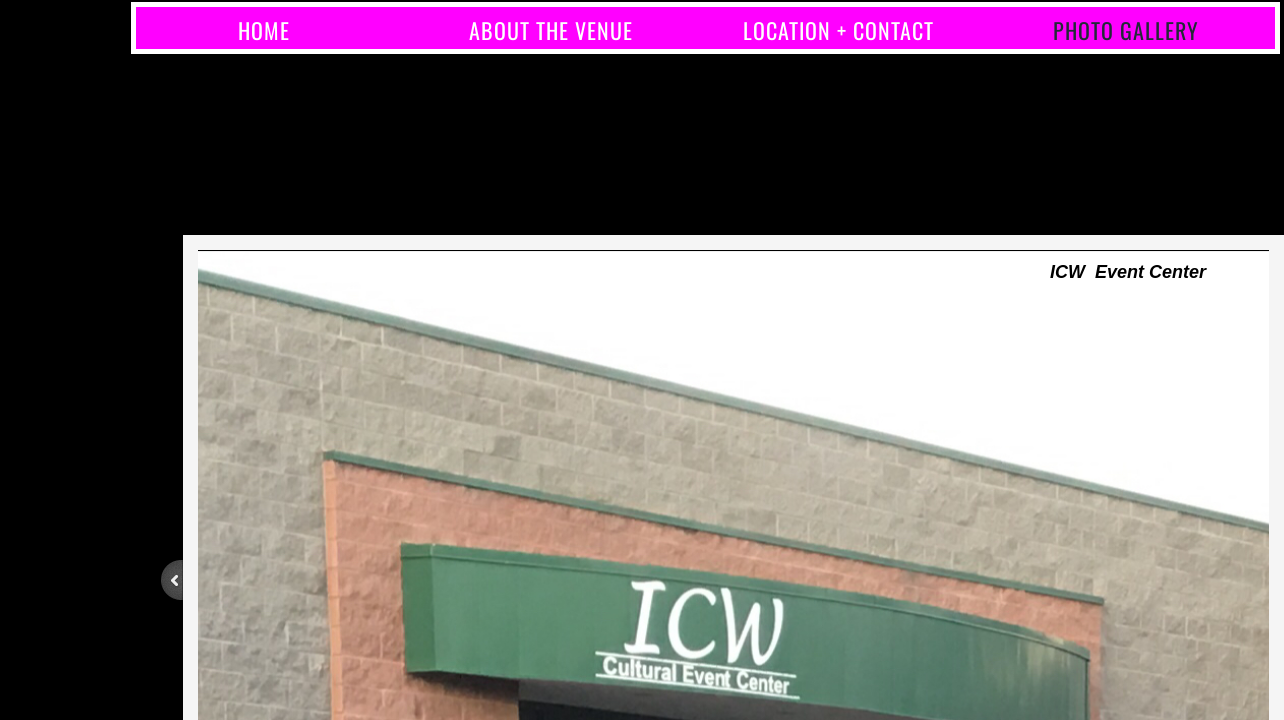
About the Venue (551, 30)
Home (264, 30)
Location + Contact (838, 30)
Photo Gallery (1126, 30)
